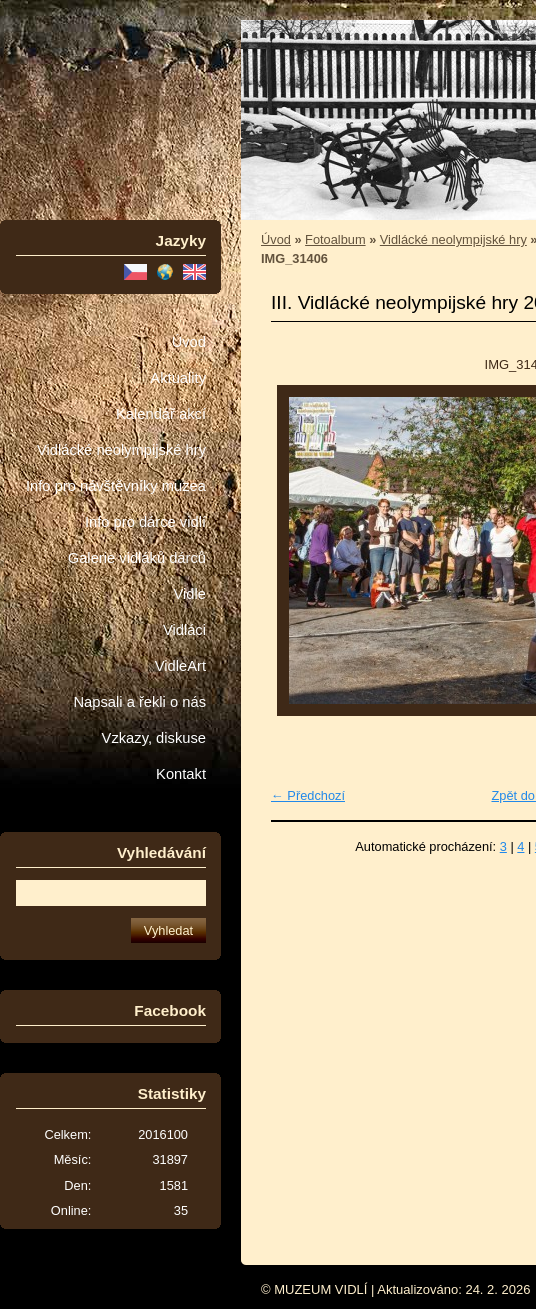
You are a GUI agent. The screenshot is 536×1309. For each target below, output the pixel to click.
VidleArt (180, 666)
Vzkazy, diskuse (154, 738)
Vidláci (184, 630)
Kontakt (181, 774)
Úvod (189, 342)
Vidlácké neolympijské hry (121, 450)
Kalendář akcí (161, 414)
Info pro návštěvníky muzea (116, 486)
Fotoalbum (335, 239)
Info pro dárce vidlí (145, 522)
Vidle (190, 594)
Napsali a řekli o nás (139, 702)
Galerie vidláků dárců (137, 558)
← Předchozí (308, 795)
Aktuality (178, 378)
